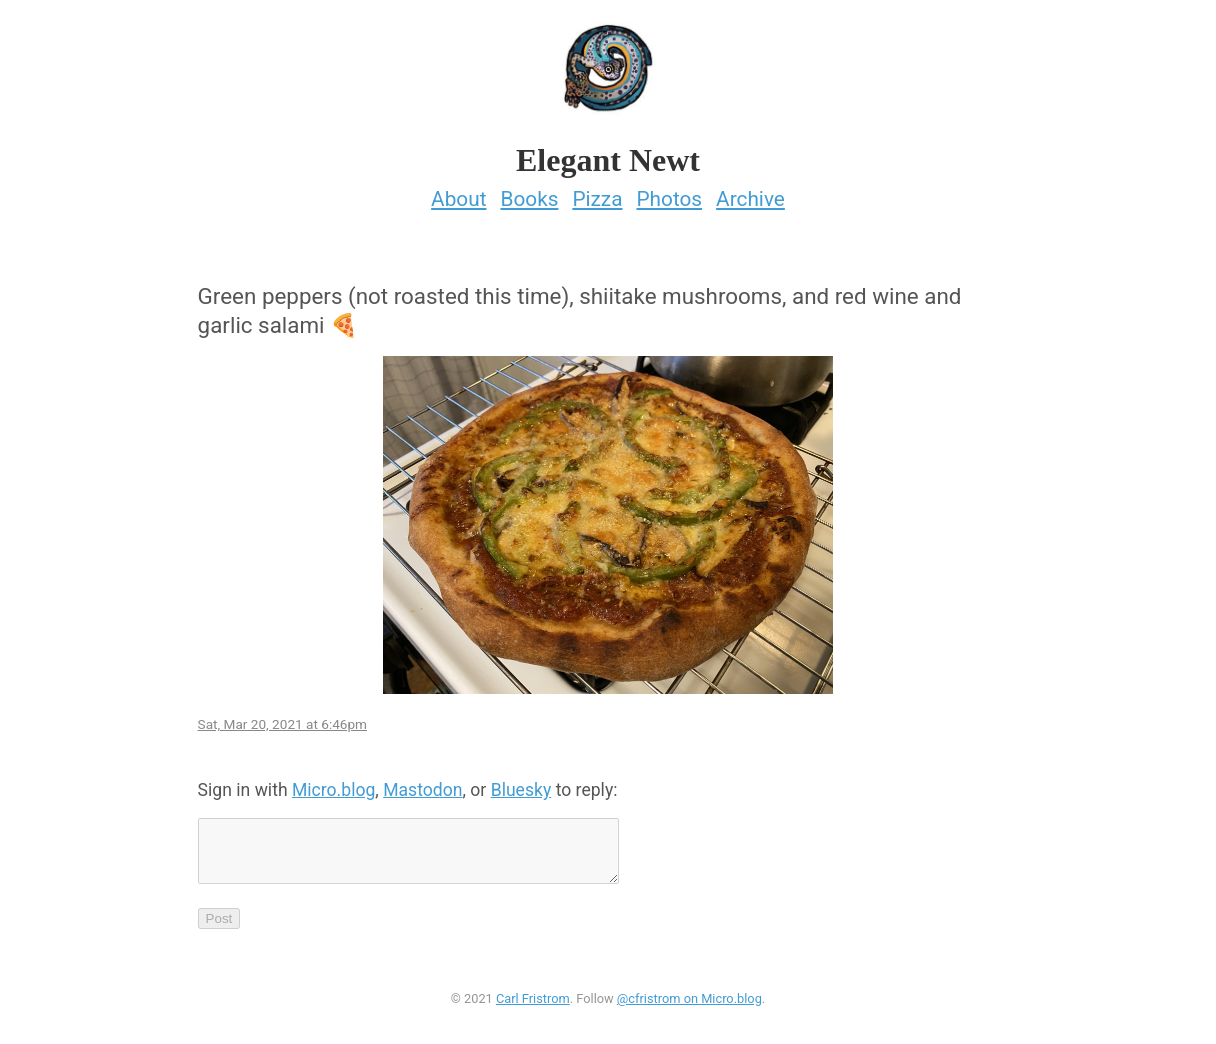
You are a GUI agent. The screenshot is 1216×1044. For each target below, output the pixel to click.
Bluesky (521, 784)
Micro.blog (333, 784)
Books (529, 193)
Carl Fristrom (533, 1004)
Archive (750, 193)
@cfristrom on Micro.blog (689, 1004)
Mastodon (422, 784)
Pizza (597, 193)
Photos (669, 193)
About (458, 193)
